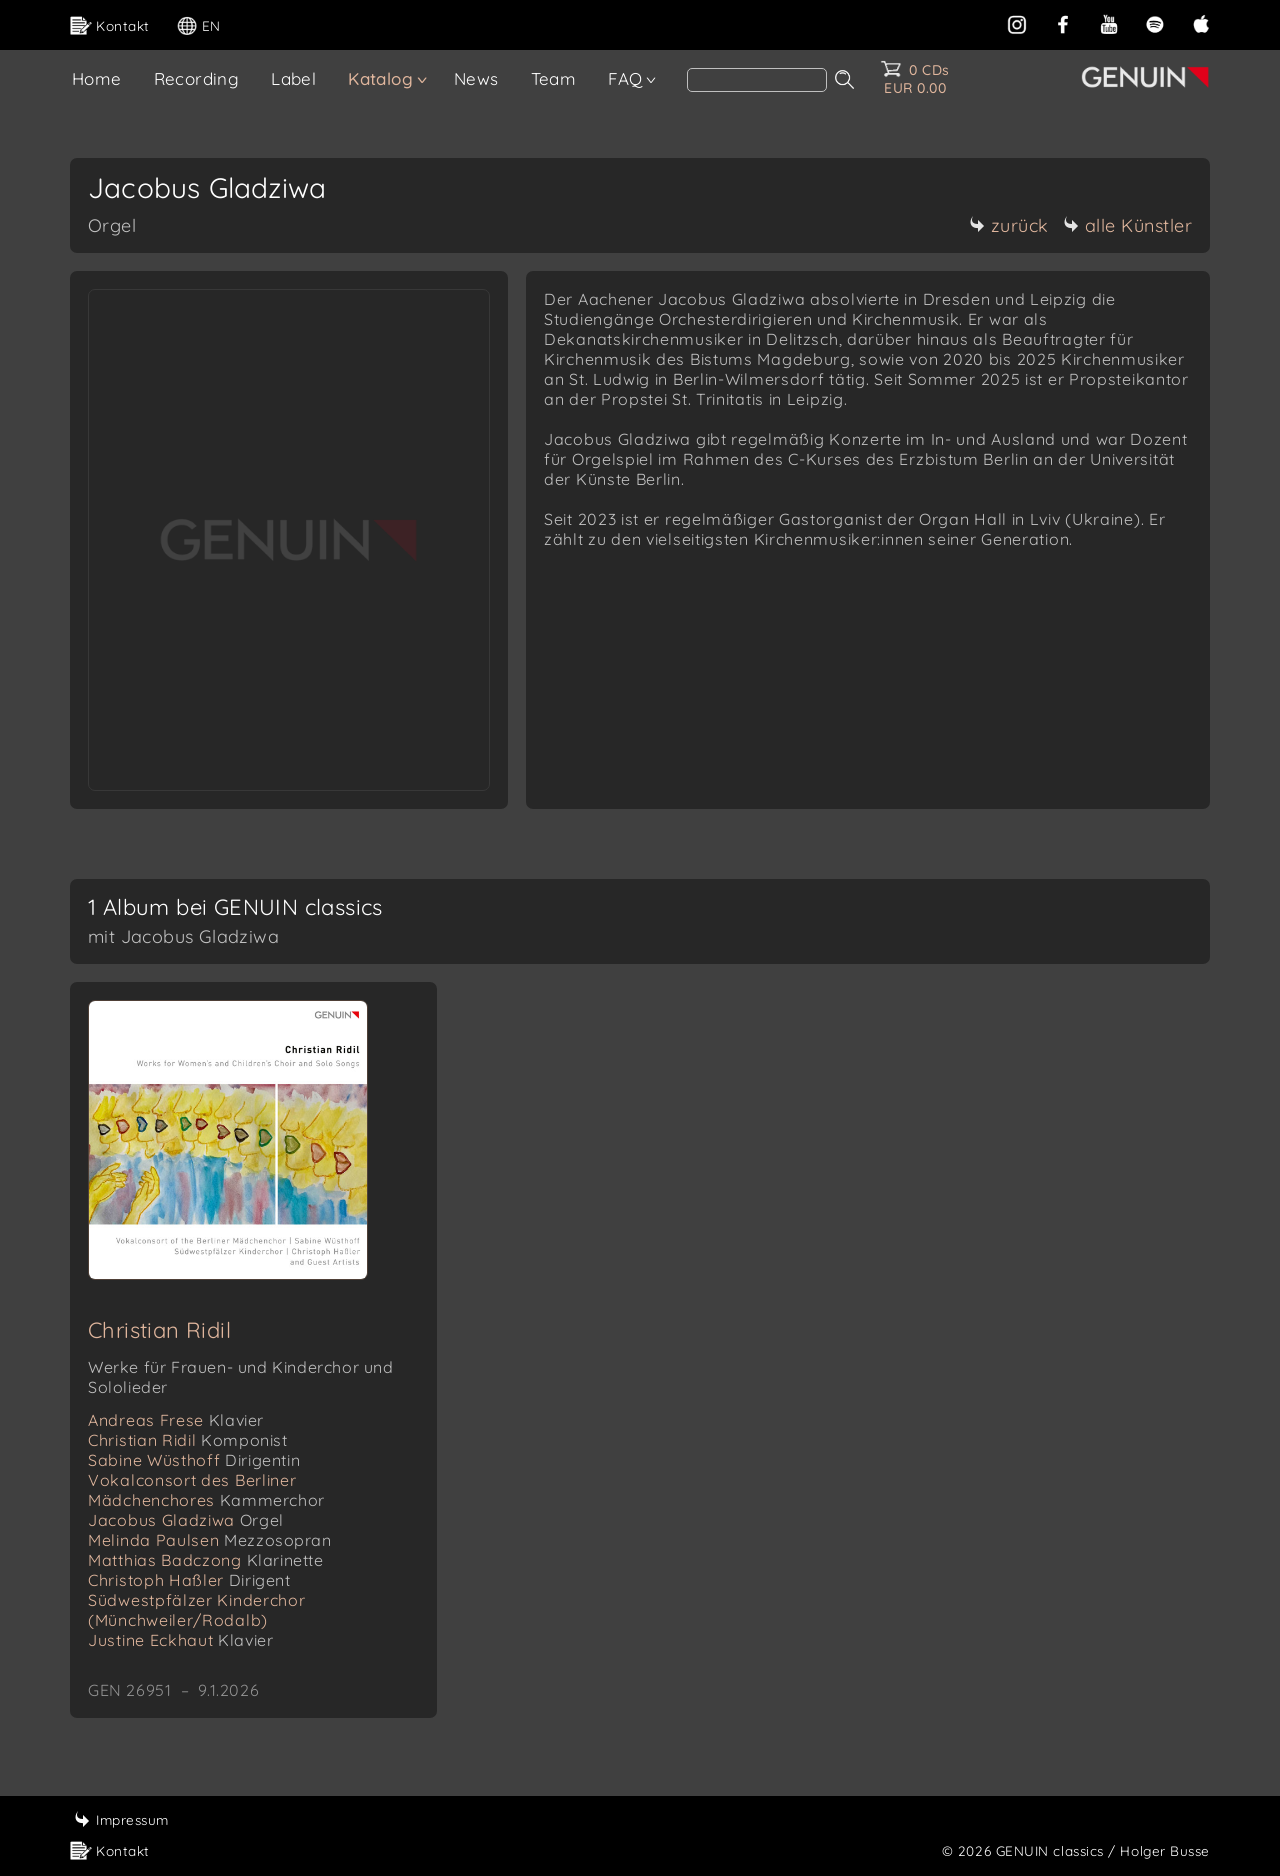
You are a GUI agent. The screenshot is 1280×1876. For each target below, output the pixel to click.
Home (97, 78)
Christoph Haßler (189, 1580)
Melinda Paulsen (210, 1540)
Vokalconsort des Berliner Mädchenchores (206, 1490)
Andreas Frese (176, 1420)
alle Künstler (1128, 225)
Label (293, 78)
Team (554, 78)
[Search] (757, 80)
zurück (1009, 225)
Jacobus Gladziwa (186, 1520)
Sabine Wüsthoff (194, 1460)
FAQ (625, 78)
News (476, 78)
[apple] (1201, 22)
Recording (197, 78)
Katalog (380, 78)
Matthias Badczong (206, 1560)
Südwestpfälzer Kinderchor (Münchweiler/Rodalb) (197, 1610)
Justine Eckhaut (180, 1640)
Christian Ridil (159, 1330)
